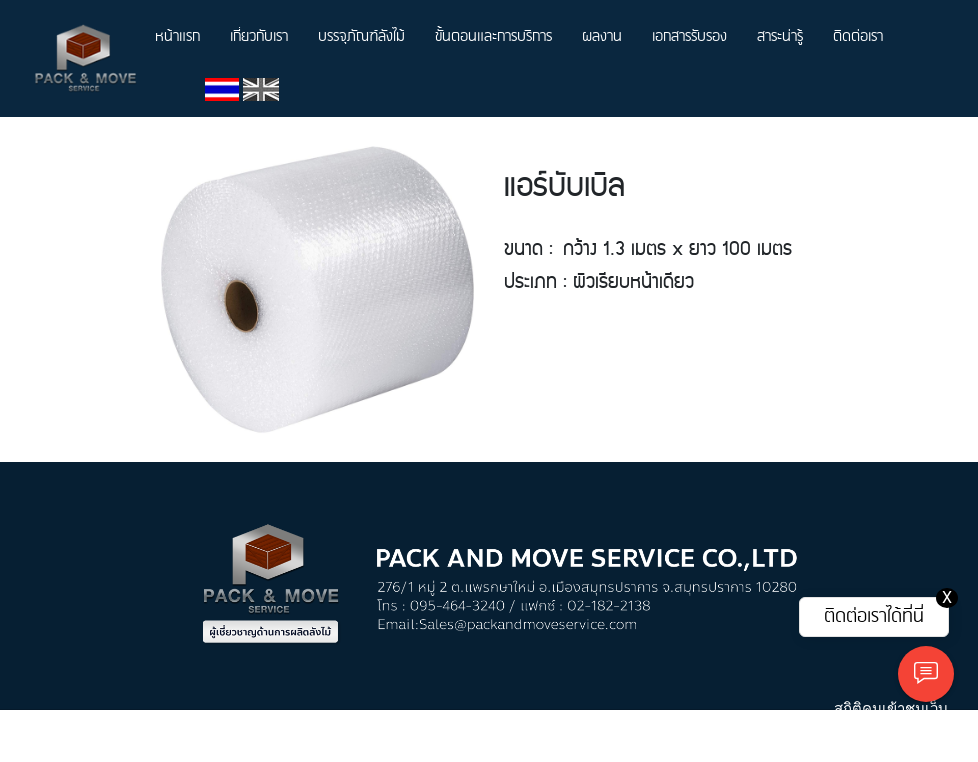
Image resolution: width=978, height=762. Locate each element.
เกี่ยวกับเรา (259, 36)
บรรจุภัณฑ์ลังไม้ (361, 36)
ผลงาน (602, 36)
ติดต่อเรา (858, 36)
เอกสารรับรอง (689, 36)
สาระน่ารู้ (780, 36)
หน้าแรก (177, 36)
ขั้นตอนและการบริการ (493, 36)
